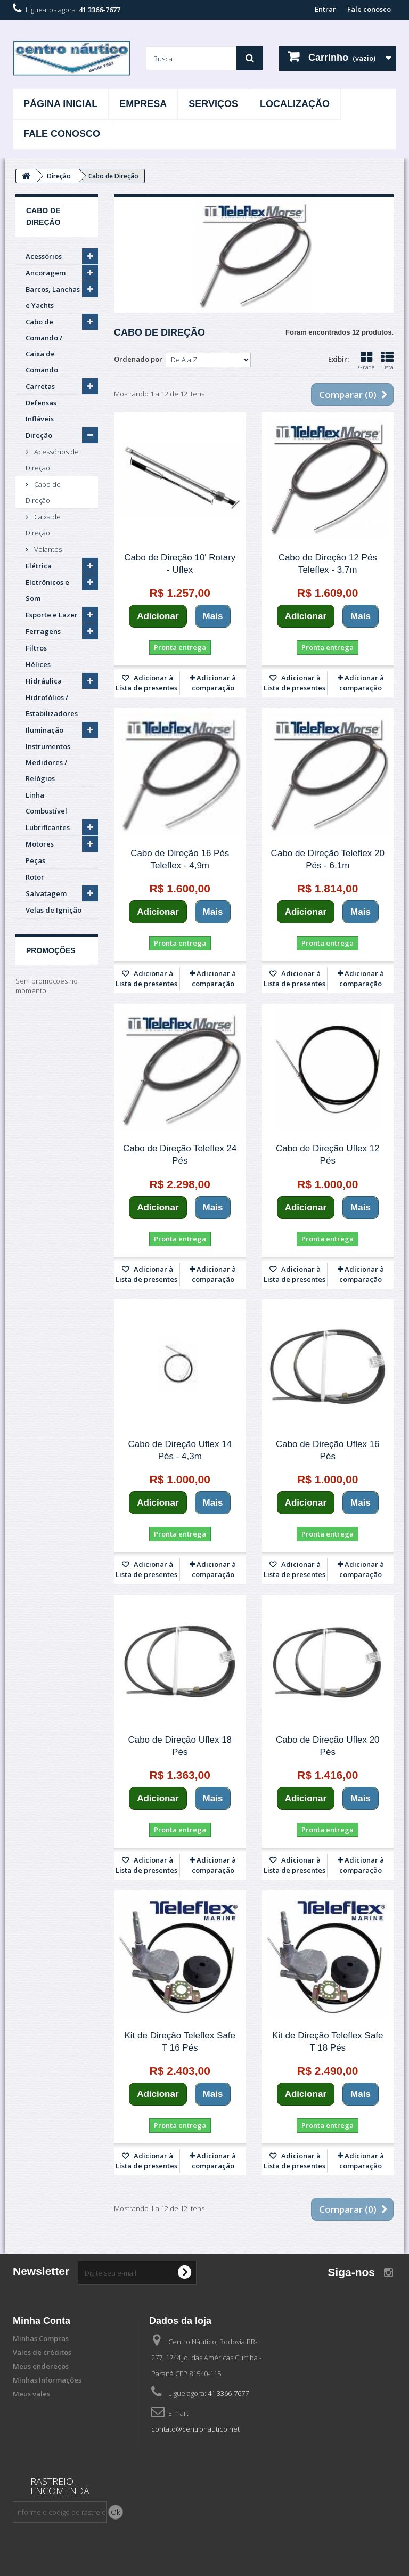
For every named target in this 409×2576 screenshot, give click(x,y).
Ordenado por (138, 359)
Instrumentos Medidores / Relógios (48, 762)
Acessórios (44, 256)
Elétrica (39, 566)
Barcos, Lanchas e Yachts (53, 297)
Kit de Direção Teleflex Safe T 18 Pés (327, 2041)
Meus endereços (41, 2366)
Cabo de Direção (43, 492)
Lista (387, 361)
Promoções (51, 950)
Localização (295, 104)
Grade (366, 361)
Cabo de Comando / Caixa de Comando (44, 346)
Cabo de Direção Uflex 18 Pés (180, 1746)
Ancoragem (46, 273)
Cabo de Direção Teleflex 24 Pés (179, 1154)
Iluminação (44, 730)
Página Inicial (60, 104)
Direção (39, 435)
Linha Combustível (46, 803)
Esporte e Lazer (52, 615)
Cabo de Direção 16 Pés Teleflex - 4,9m (179, 859)
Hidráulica (44, 681)
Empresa (143, 104)
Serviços (213, 104)
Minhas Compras (41, 2338)
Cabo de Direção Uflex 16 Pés (328, 1450)
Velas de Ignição (53, 910)
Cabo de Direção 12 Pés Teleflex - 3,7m (328, 563)
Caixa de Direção (43, 525)
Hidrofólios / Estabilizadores (52, 705)
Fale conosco (369, 9)
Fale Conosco (61, 133)
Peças (35, 860)
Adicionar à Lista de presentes (146, 683)
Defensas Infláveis (41, 411)
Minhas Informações (47, 2380)
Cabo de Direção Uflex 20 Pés (328, 1746)
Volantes (47, 549)
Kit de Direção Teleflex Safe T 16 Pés (179, 2041)
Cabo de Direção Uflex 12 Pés (328, 1154)
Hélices (38, 664)
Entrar (325, 9)
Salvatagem (46, 893)
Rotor (35, 877)
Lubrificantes (48, 827)
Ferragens (43, 631)
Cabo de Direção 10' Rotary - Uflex (179, 563)
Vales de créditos (42, 2352)
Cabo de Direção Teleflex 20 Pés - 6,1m (328, 859)
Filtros (36, 648)
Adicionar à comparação (214, 683)
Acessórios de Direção (52, 460)
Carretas (40, 386)
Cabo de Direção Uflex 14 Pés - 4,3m (180, 1450)
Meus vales (31, 2394)
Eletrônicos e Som (47, 590)
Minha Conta (41, 2320)
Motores (40, 844)
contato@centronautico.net (195, 2429)
